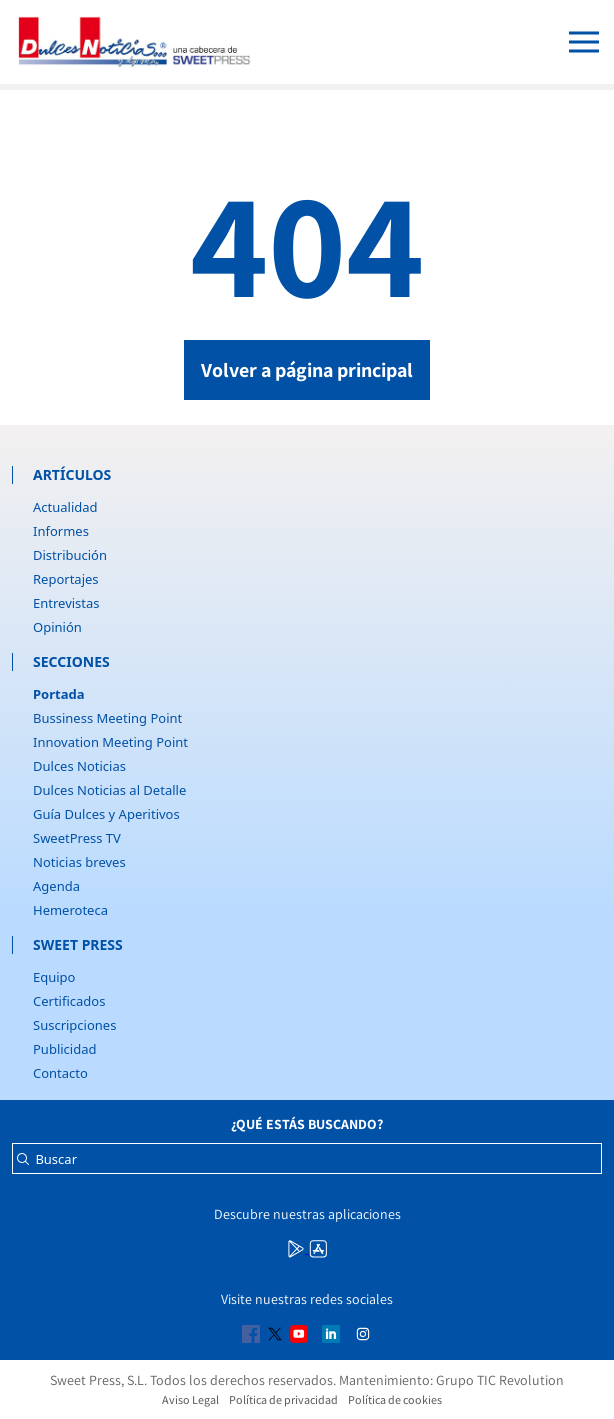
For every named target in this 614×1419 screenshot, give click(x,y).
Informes (61, 531)
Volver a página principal (307, 370)
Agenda (56, 886)
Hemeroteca (70, 910)
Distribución (70, 555)
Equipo (54, 977)
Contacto (60, 1073)
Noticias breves (79, 862)
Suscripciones (74, 1025)
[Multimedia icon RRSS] (298, 1247)
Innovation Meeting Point (110, 742)
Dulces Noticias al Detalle (109, 790)
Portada (58, 694)
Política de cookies (395, 1399)
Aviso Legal (190, 1399)
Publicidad (64, 1049)
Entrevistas (66, 603)
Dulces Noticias (79, 766)
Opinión (57, 627)
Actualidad (65, 507)
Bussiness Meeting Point (107, 718)
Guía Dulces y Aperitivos (106, 814)
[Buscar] (23, 1164)
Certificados (69, 1001)
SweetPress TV (77, 838)
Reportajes (66, 579)
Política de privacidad (283, 1399)
